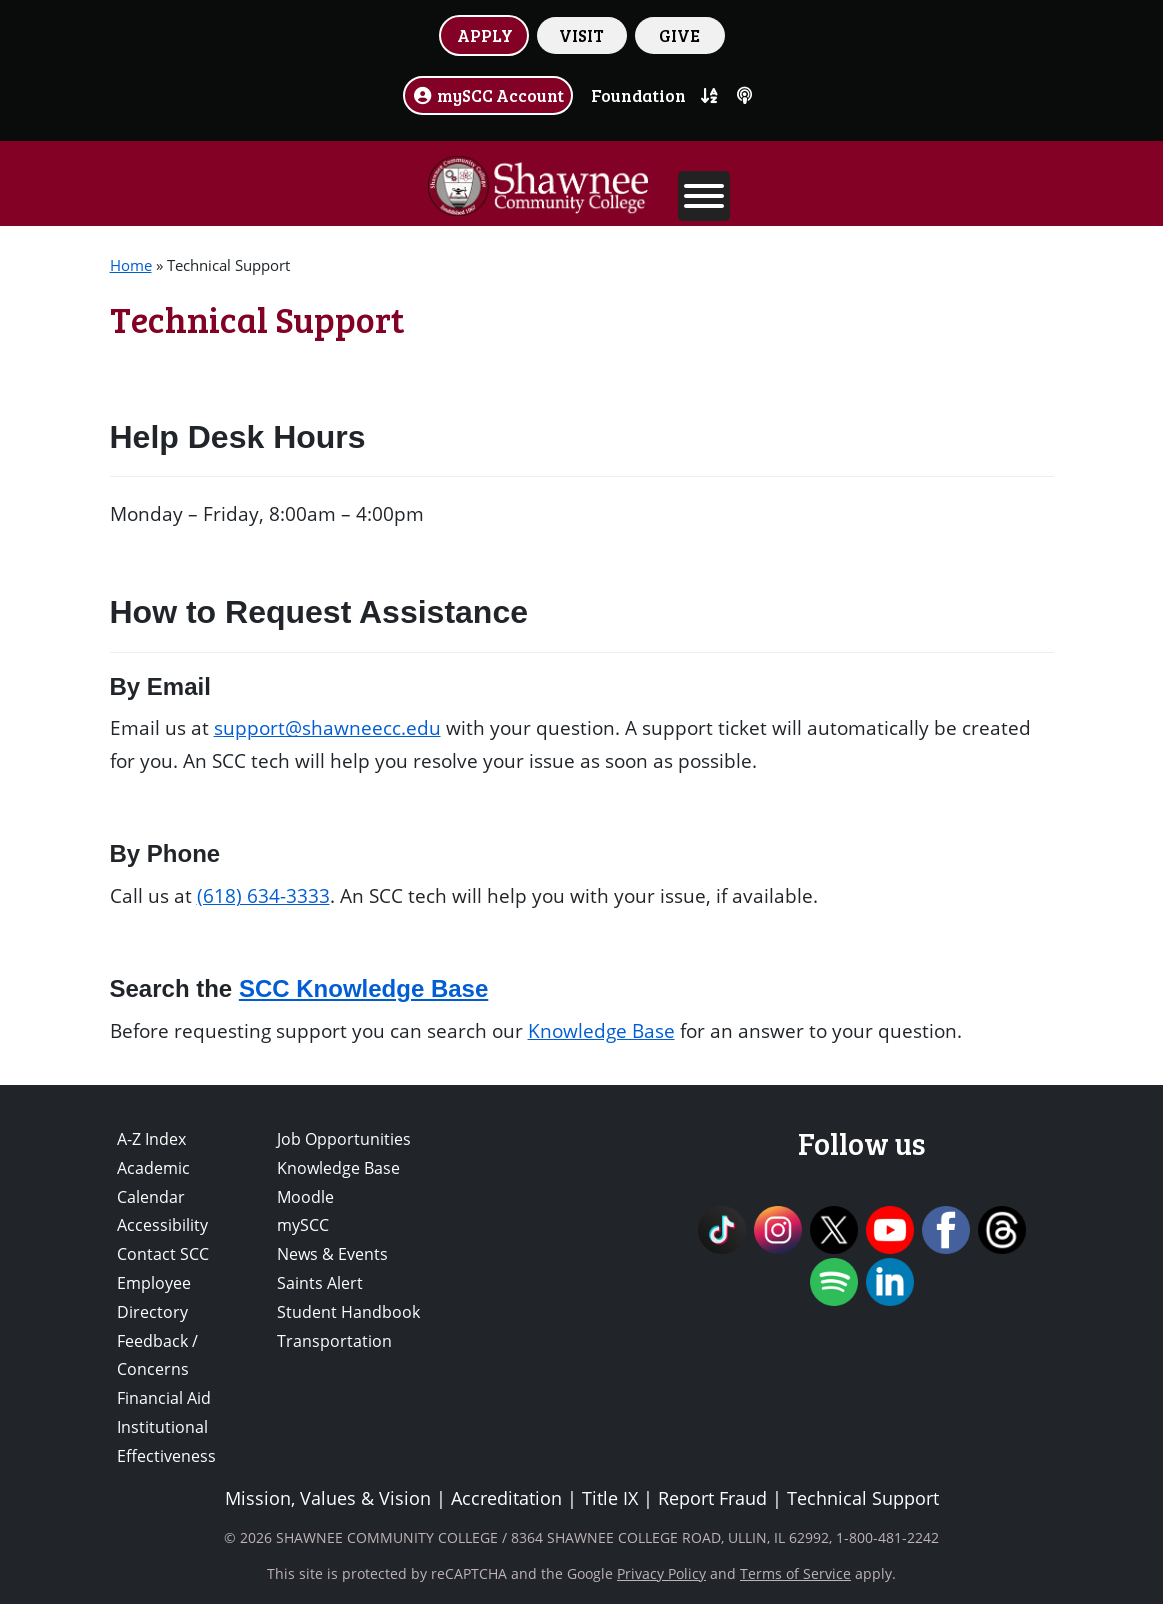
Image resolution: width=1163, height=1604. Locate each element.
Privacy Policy (661, 1573)
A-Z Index (151, 1139)
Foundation (638, 95)
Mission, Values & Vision (328, 1498)
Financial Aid (164, 1398)
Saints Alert (320, 1283)
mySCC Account (488, 95)
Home (131, 265)
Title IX (610, 1498)
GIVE (679, 35)
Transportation (334, 1341)
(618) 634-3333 (263, 895)
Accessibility (162, 1225)
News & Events (332, 1254)
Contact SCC (163, 1254)
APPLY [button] (485, 35)
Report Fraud (712, 1498)
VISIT (581, 35)
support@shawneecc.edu (327, 727)
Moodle (305, 1197)
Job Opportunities (344, 1139)
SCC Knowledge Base (363, 988)
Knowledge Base (601, 1030)
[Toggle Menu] (704, 196)
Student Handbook (348, 1312)
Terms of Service (795, 1573)
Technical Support (863, 1498)
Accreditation (506, 1498)
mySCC (303, 1225)
